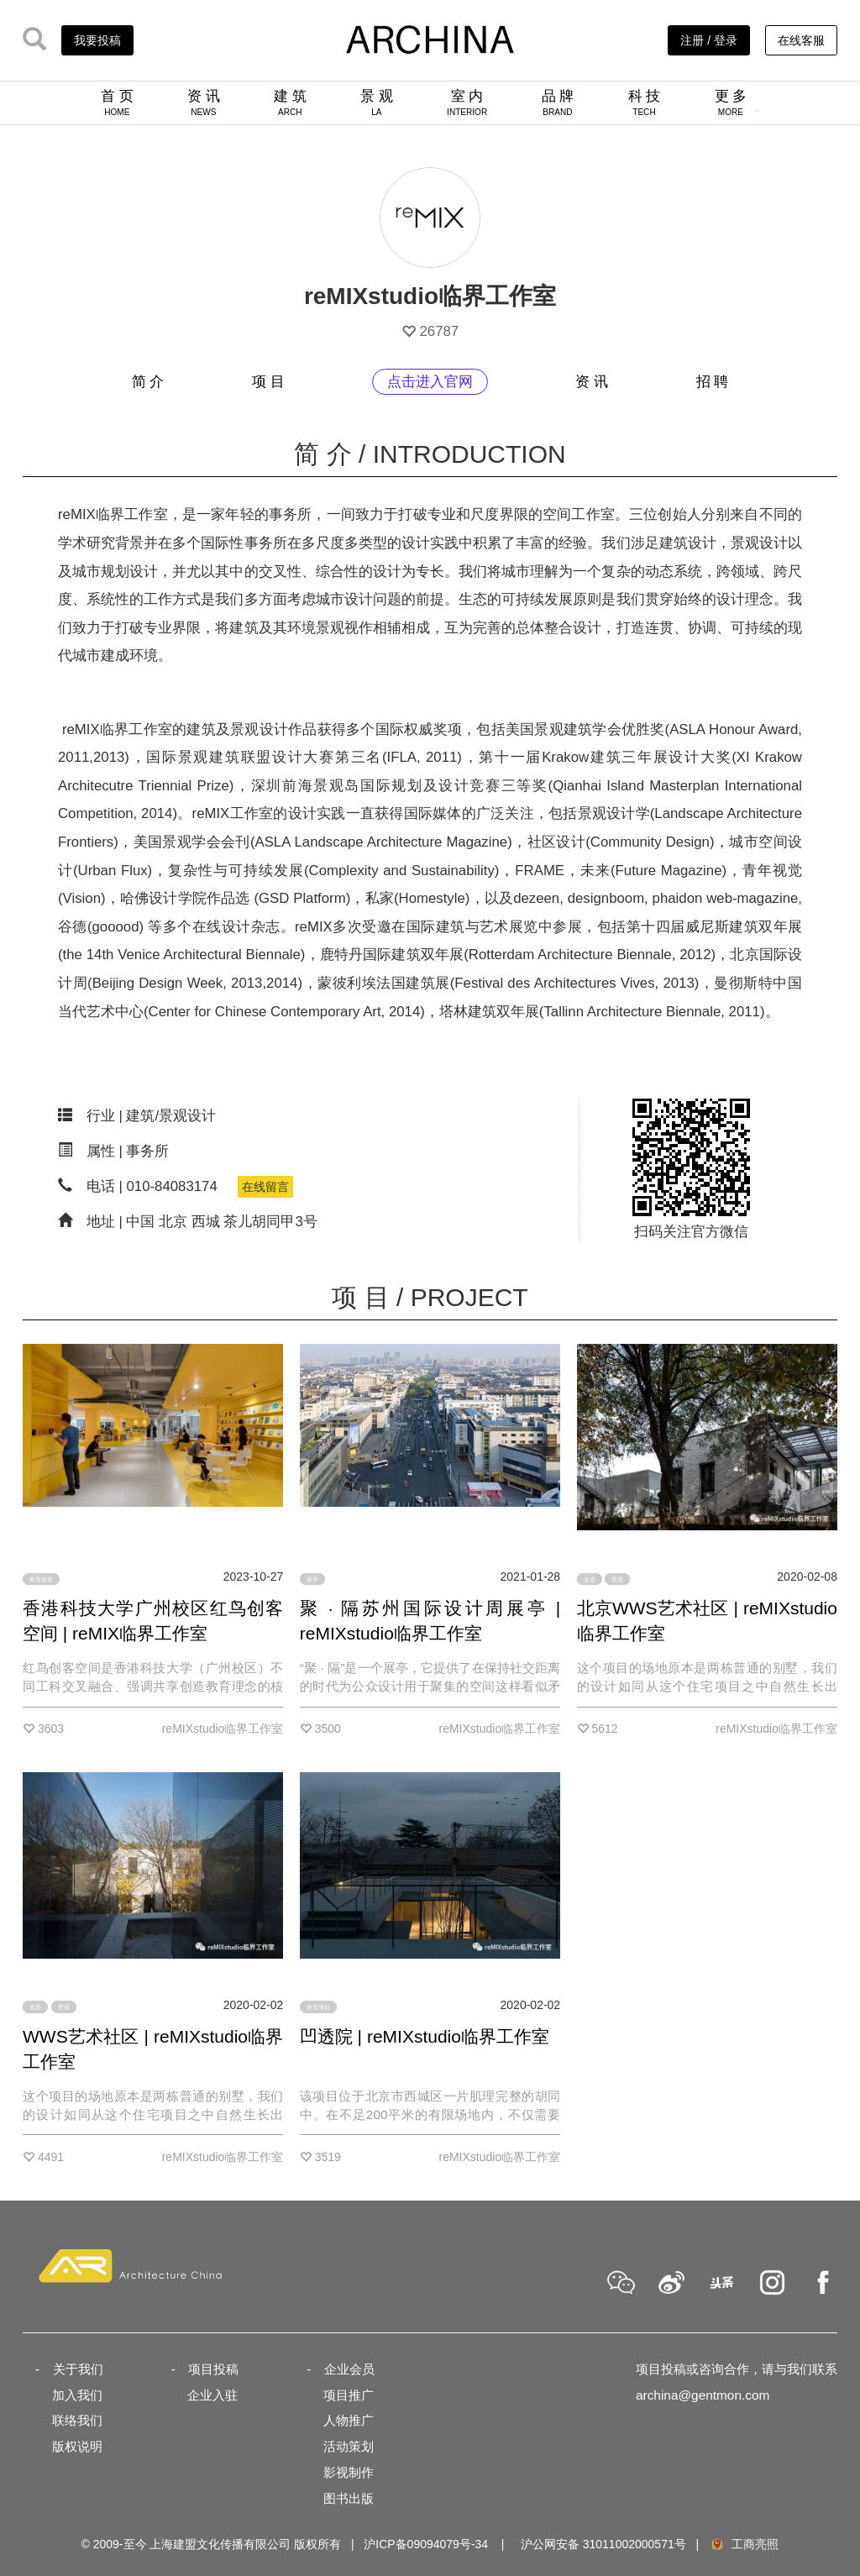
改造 (589, 1579)
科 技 (644, 102)
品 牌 (558, 102)
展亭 (312, 1579)
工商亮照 (744, 2544)
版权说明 (77, 2446)
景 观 (376, 102)
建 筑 (290, 102)
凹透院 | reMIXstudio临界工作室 (424, 2036)
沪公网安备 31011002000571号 (603, 2544)
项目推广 (348, 2395)
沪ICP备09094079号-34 (426, 2544)
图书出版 (348, 2498)
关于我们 (78, 2369)
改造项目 (318, 2007)
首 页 (117, 102)
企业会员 (349, 2369)
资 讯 (203, 102)
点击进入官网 (430, 382)
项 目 (268, 382)
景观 (617, 1579)
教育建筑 (41, 1579)
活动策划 (348, 2446)
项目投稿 (213, 2369)
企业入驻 (212, 2395)
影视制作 (348, 2472)
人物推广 (348, 2420)
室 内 (467, 102)
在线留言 (265, 1187)
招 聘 (712, 382)
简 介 (148, 382)
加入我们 (77, 2395)
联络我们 (77, 2420)
